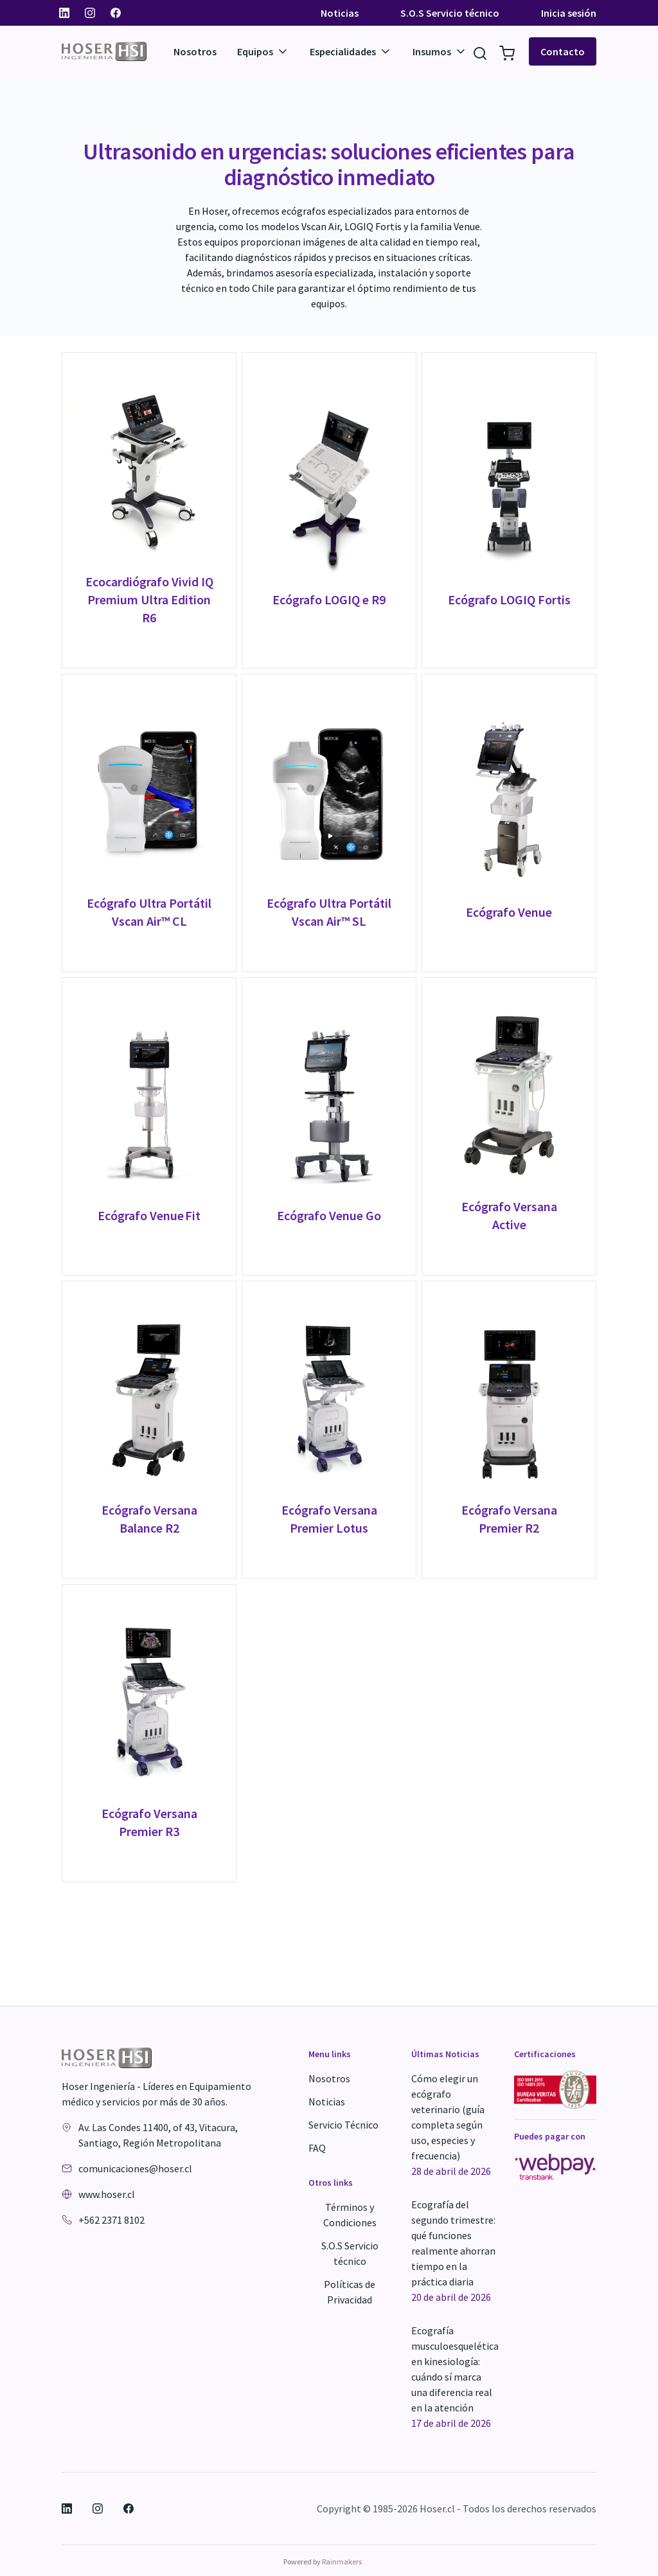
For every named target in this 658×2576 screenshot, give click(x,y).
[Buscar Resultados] (480, 51)
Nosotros (195, 51)
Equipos (263, 51)
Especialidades (351, 51)
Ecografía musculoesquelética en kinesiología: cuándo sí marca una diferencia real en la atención (455, 2377)
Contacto (562, 51)
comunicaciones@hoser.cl (135, 2168)
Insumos (440, 51)
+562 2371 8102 (111, 2219)
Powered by (322, 2561)
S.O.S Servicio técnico (449, 12)
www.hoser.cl (106, 2194)
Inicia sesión (568, 12)
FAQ (317, 2147)
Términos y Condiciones (350, 2215)
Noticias (340, 12)
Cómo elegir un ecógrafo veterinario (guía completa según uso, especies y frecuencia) (451, 2125)
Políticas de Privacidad (349, 2292)
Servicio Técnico (343, 2124)
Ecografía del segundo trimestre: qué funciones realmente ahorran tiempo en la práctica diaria (453, 2251)
